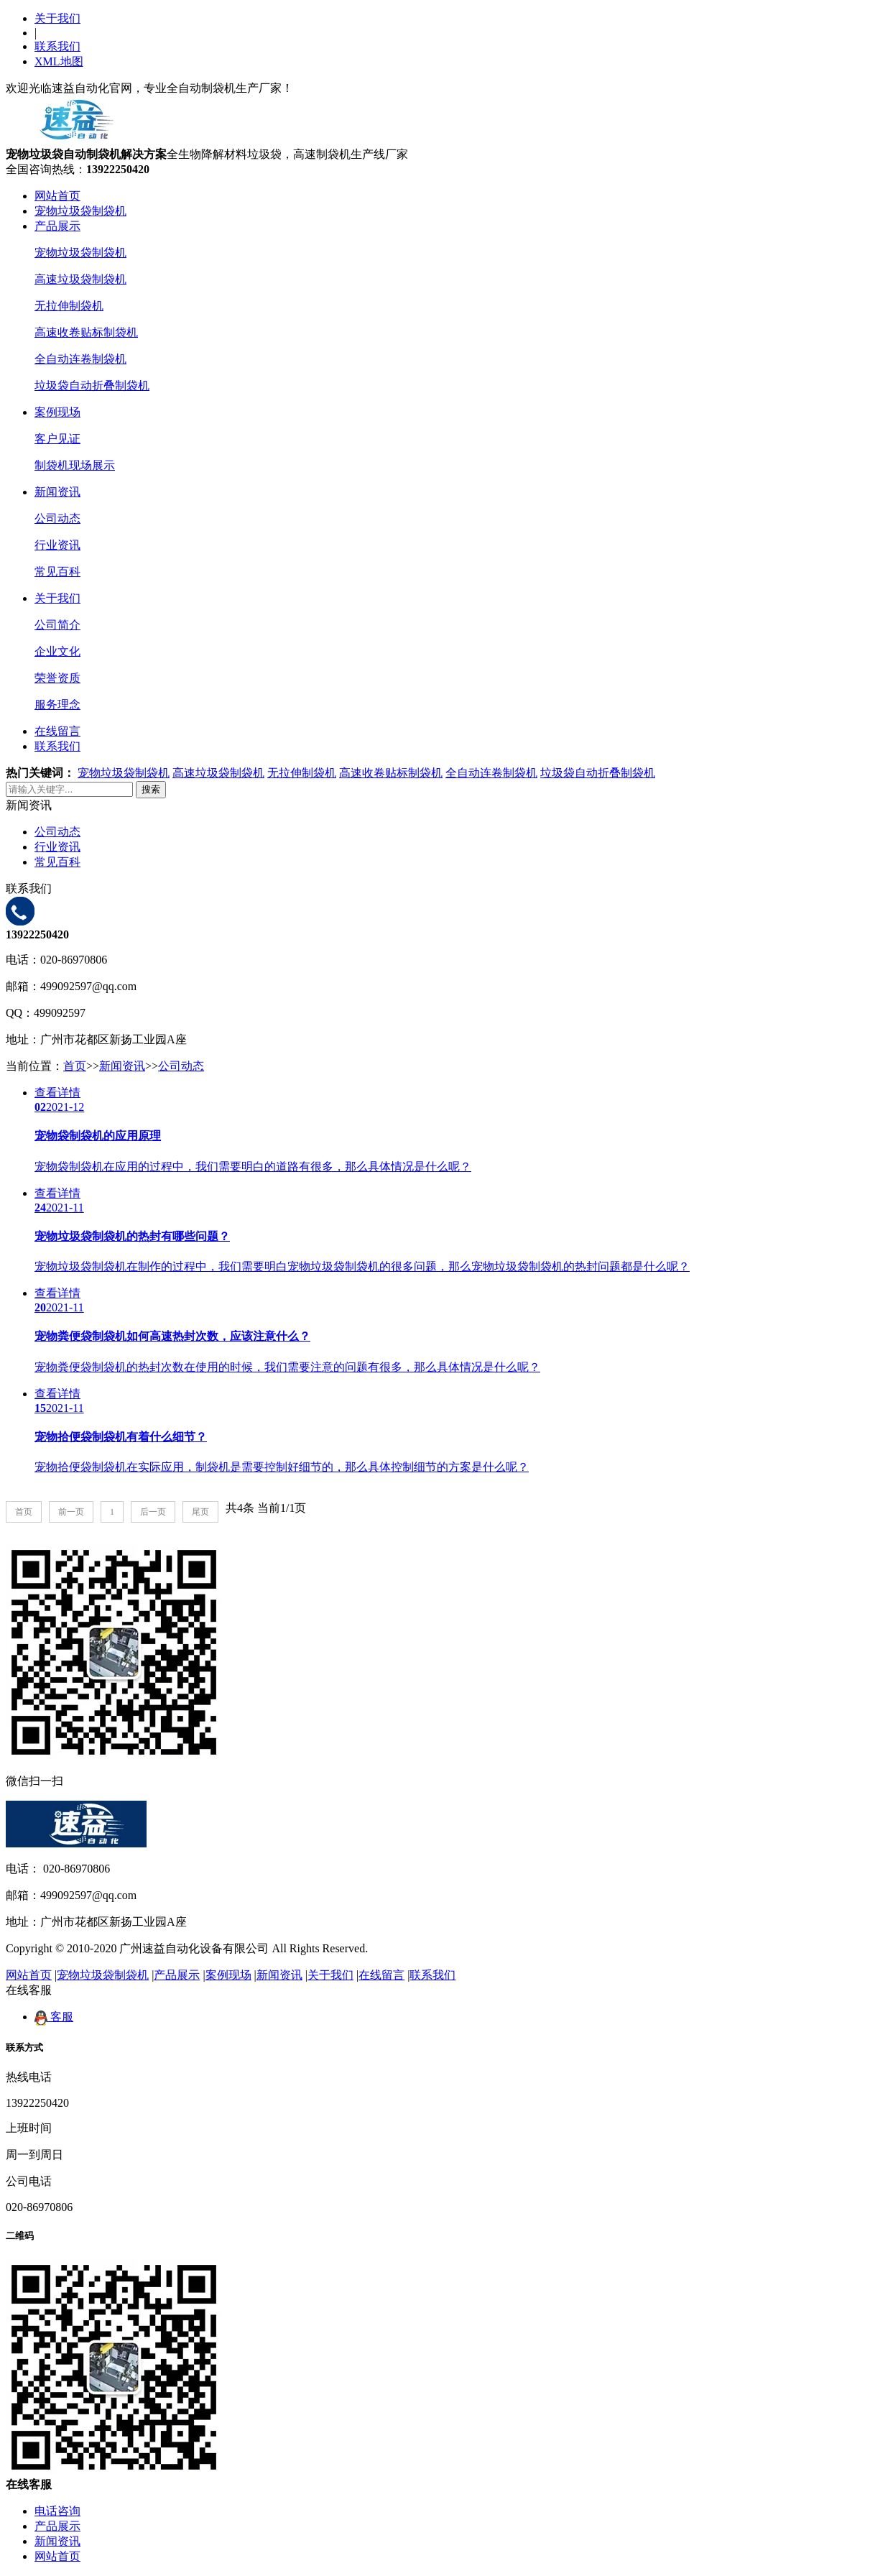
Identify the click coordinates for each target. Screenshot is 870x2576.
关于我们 (57, 18)
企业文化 (57, 651)
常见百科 (57, 571)
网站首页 (57, 196)
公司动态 (57, 518)
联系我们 (57, 46)
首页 (74, 1066)
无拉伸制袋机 (68, 306)
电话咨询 (57, 2511)
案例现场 (57, 412)
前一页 (71, 1512)
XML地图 (58, 61)
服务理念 (57, 704)
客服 (53, 2017)
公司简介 (57, 625)
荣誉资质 (57, 678)
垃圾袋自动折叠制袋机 (91, 385)
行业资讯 (57, 545)
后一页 (153, 1512)
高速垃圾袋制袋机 (80, 279)
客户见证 (57, 439)
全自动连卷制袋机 (80, 359)
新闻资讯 (57, 492)
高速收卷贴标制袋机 (86, 332)
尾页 (200, 1512)
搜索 (151, 789)
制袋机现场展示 (74, 465)
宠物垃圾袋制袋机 (80, 211)
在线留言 (57, 731)
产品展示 (57, 226)
